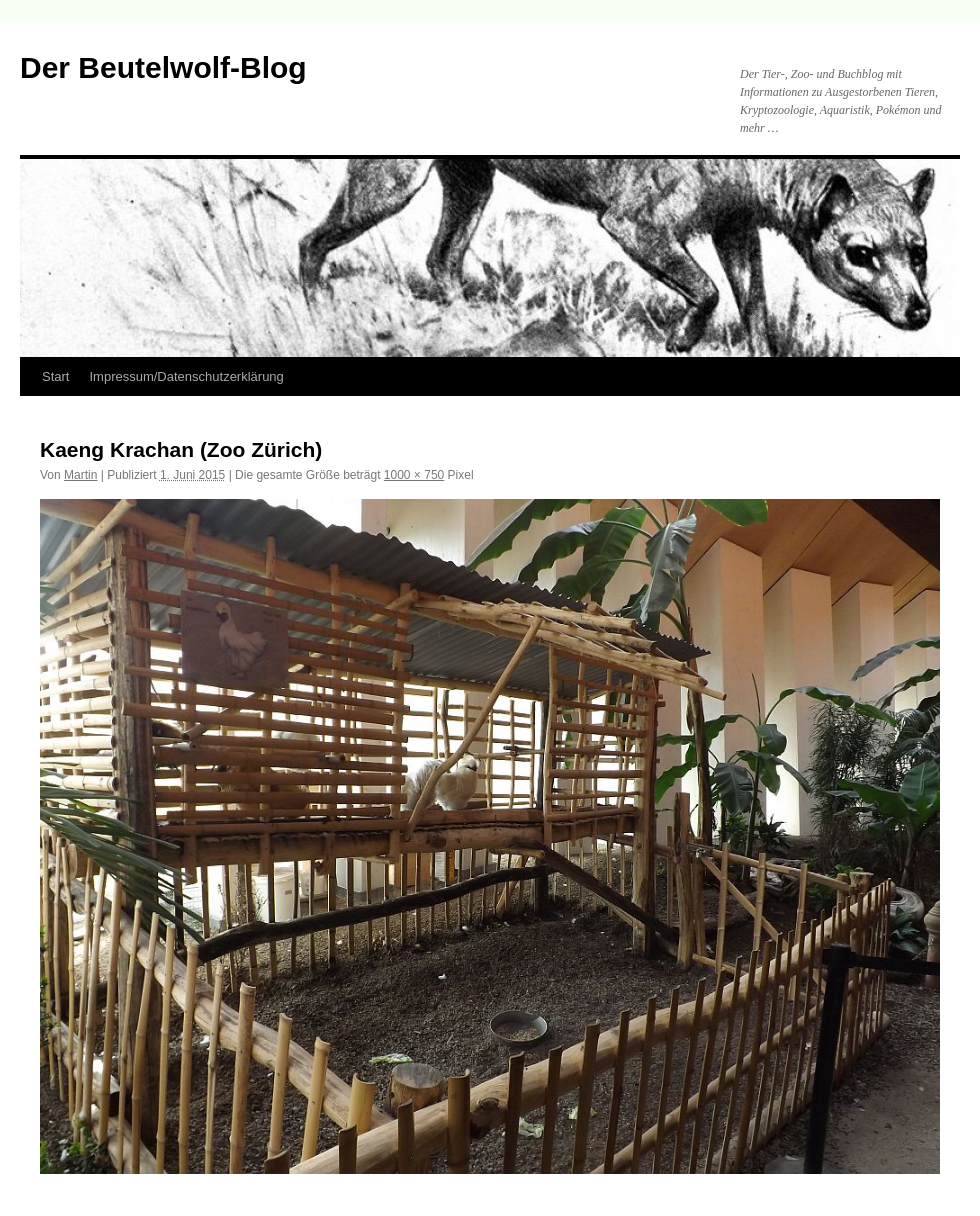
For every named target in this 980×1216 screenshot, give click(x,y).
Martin (80, 475)
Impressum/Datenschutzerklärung (186, 376)
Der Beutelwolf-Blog (163, 67)
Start (55, 376)
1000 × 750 (414, 475)
